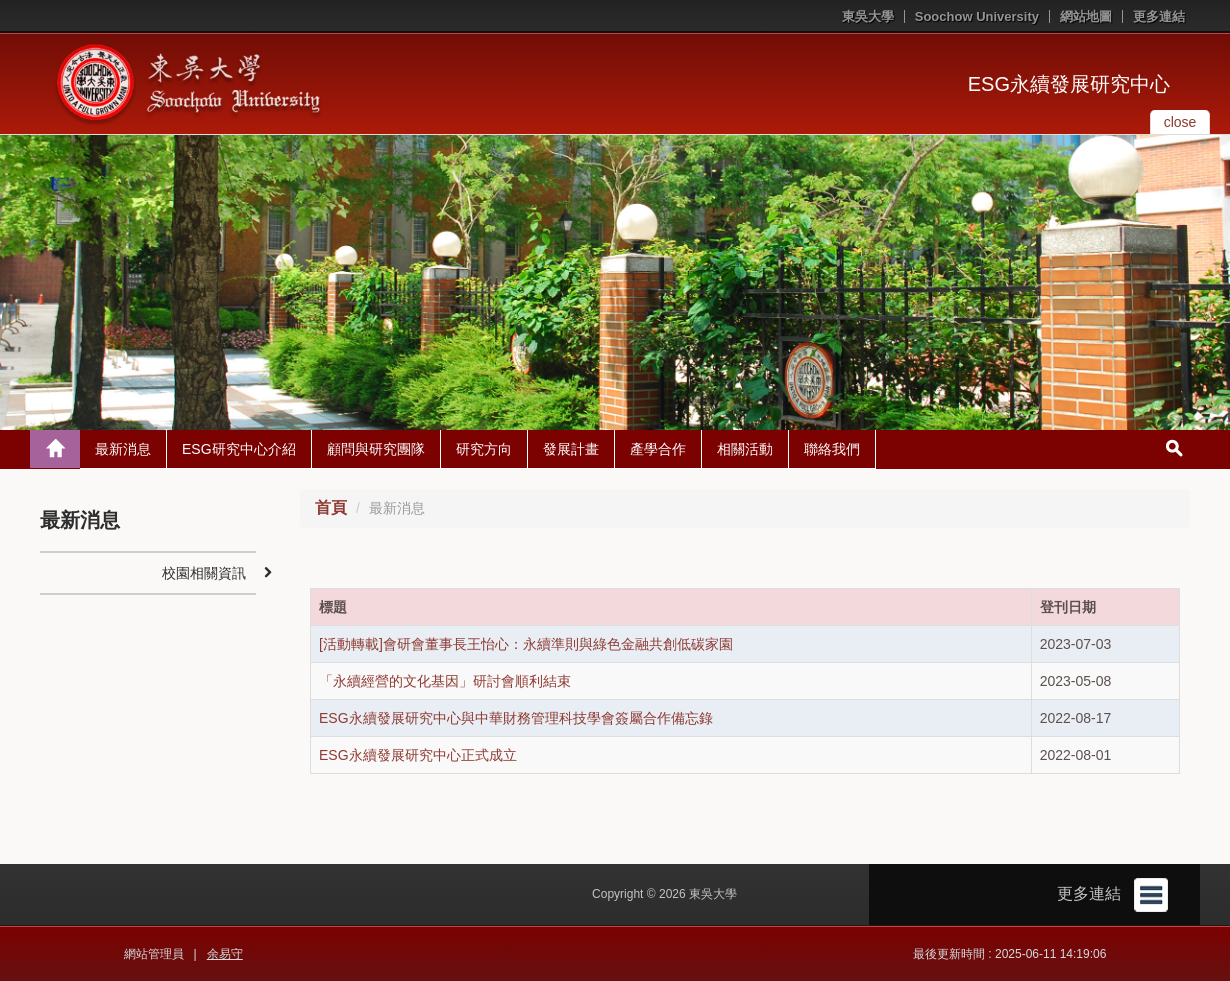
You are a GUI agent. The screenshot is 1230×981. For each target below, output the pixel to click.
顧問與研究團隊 (376, 449)
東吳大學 (868, 16)
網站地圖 (1086, 16)
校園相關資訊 (204, 573)
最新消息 (123, 449)
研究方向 (484, 449)
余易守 (225, 954)
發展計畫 (571, 449)
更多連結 (1159, 16)
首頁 (331, 507)
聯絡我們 (832, 449)
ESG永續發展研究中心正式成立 (418, 755)
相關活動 (745, 449)
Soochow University (977, 16)
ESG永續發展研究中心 (1069, 84)
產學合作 (658, 449)
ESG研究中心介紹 (239, 449)
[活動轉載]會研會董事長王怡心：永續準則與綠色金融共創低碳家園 (526, 644)
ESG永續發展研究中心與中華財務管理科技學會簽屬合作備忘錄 (516, 718)
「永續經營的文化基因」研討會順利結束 (445, 681)
